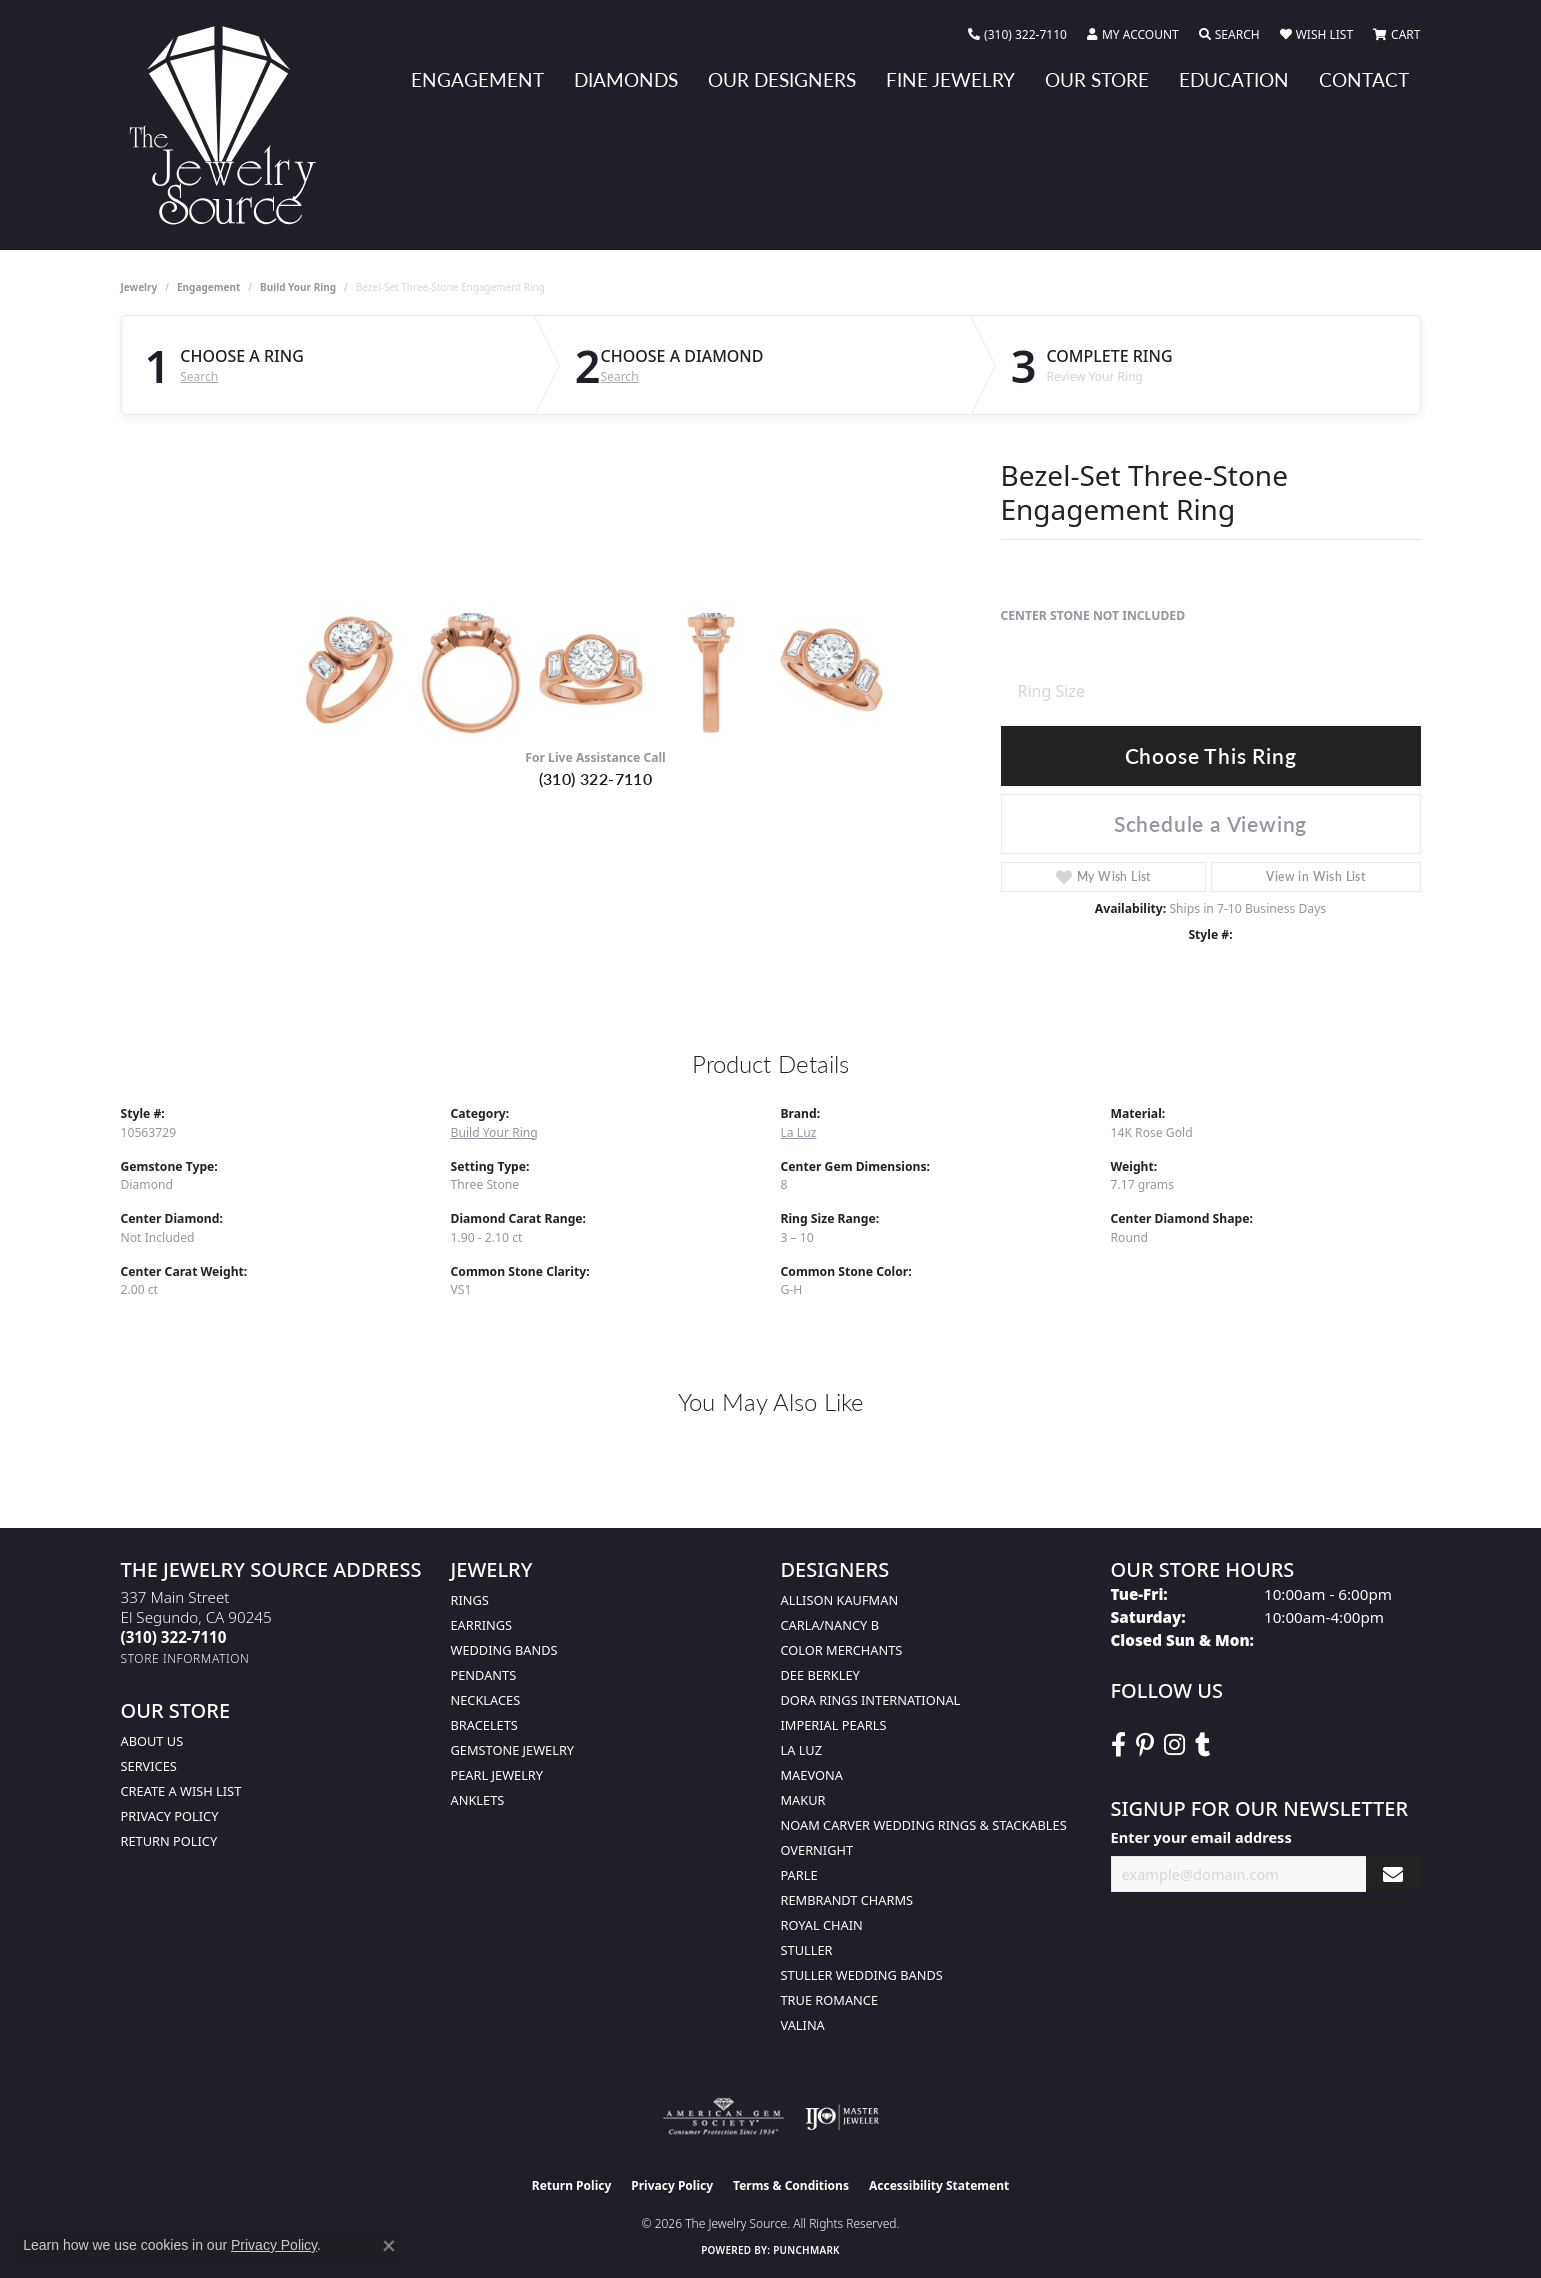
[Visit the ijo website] (842, 2117)
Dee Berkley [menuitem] (820, 1675)
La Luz (799, 1132)
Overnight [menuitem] (817, 1850)
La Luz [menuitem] (801, 1750)
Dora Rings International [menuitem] (871, 1700)
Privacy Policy (170, 1816)
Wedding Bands (504, 1650)
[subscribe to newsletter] (1393, 1874)
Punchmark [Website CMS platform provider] (806, 2250)
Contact (1364, 79)
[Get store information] (185, 1658)
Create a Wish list (181, 1791)
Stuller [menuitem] (807, 1950)
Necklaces (486, 1700)
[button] (1133, 35)
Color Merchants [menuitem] (842, 1650)
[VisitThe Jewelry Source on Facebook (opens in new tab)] (1118, 1745)
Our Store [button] (1097, 79)
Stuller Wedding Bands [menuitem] (862, 1975)
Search (199, 377)
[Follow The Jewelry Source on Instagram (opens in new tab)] (1174, 1745)
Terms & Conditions (791, 2185)
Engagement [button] (477, 79)
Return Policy (169, 1841)
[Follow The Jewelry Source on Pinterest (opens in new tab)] (1145, 1745)
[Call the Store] (174, 1637)
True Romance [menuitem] (830, 2000)
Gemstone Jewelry (513, 1750)
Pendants (484, 1675)
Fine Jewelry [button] (950, 79)
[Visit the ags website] (723, 2117)
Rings (470, 1600)
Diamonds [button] (626, 79)
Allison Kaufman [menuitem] (840, 1600)
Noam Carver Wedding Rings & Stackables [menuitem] (924, 1825)
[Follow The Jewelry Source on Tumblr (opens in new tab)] (1202, 1745)
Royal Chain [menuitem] (822, 1925)
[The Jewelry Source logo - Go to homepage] (231, 125)
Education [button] (1234, 79)
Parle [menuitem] (799, 1875)
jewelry (139, 287)
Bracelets (484, 1725)
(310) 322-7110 (596, 778)
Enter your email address (1201, 1837)
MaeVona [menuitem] (812, 1775)
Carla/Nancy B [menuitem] (830, 1625)
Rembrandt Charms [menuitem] (847, 1900)
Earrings (482, 1625)
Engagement (208, 287)
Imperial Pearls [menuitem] (834, 1725)
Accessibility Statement (939, 2185)
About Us (152, 1741)
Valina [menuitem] (803, 2025)
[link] (1017, 35)
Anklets (478, 1800)
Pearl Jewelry (497, 1775)
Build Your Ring (298, 287)
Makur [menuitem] (803, 1800)
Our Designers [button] (782, 79)
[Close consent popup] (389, 2246)
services (149, 1766)
